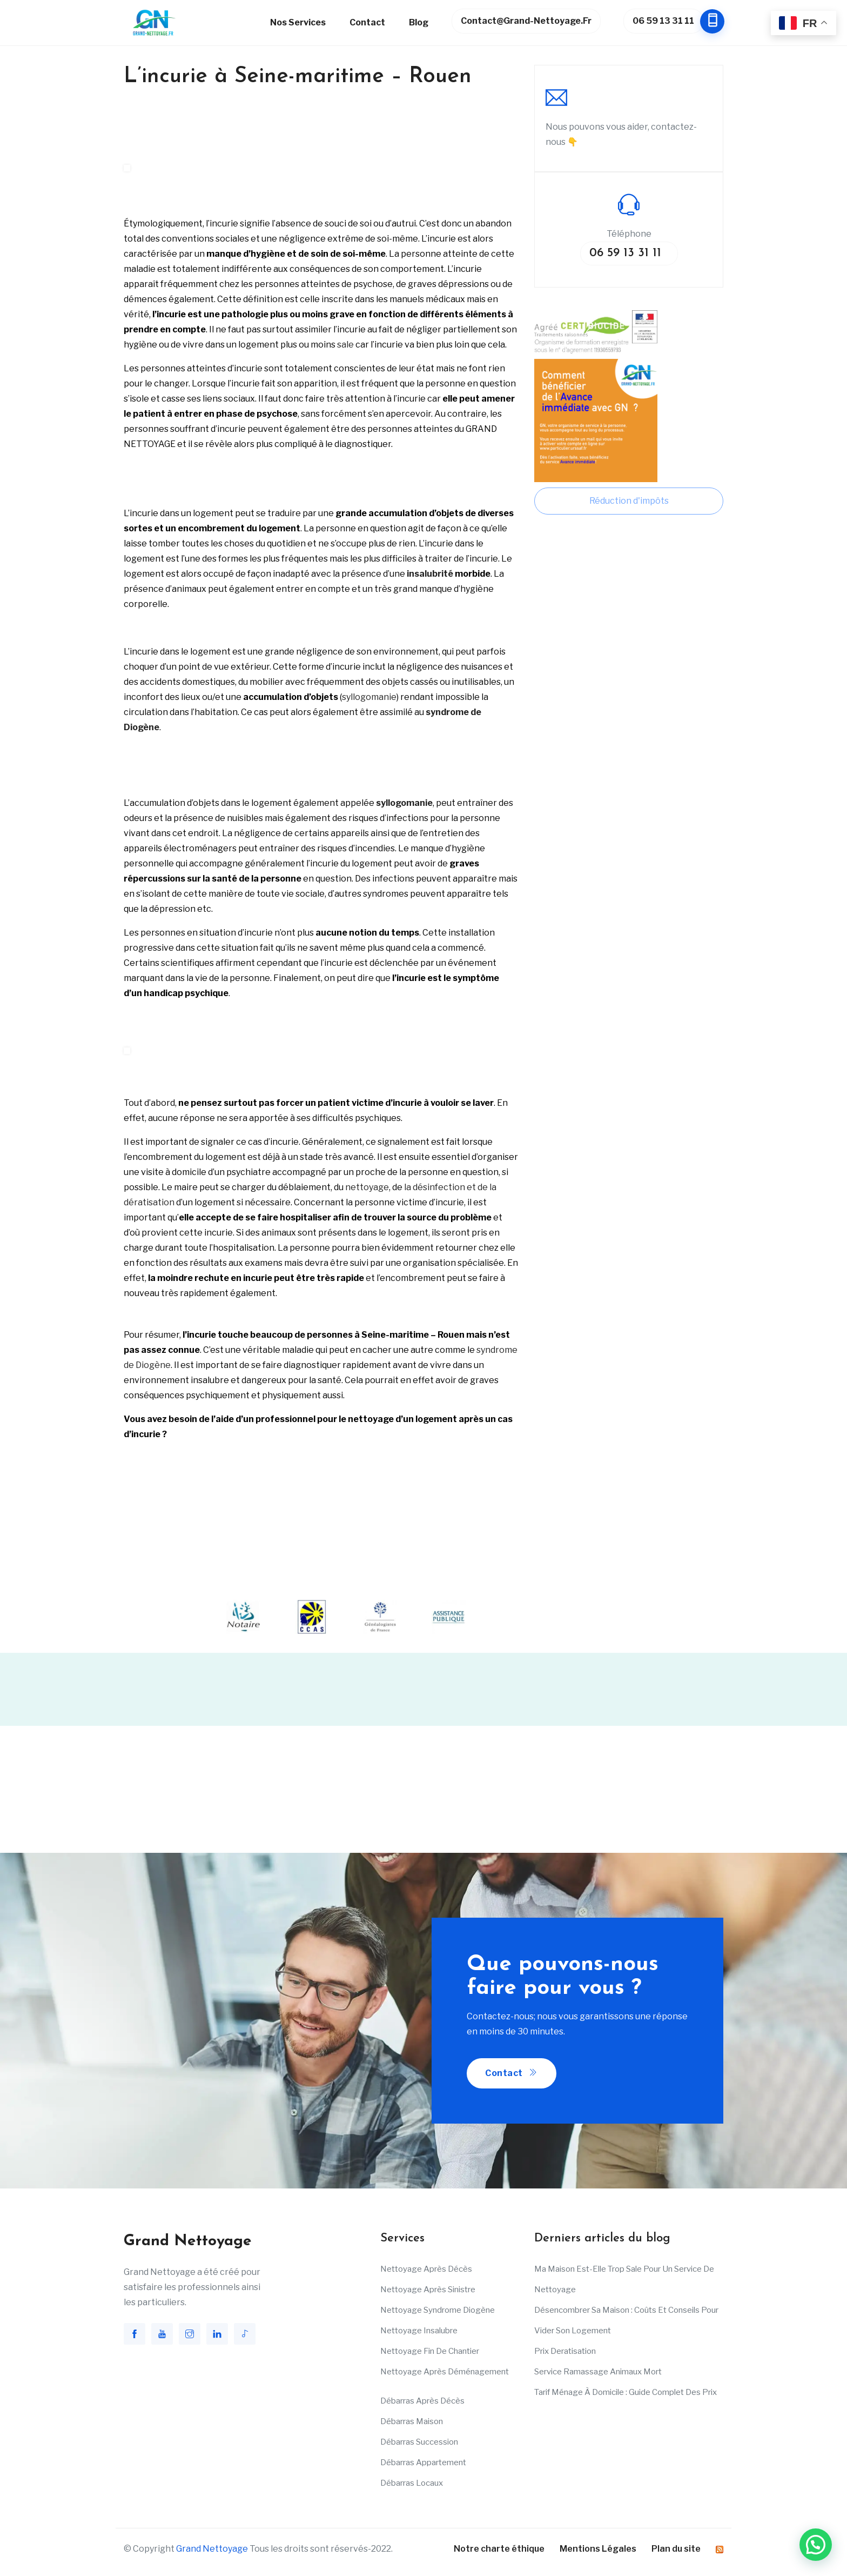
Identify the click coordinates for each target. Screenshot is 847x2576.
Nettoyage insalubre (419, 2330)
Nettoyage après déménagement (444, 2372)
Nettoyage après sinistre (427, 2289)
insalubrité (430, 574)
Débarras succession (419, 2442)
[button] (815, 2544)
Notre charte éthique (499, 2549)
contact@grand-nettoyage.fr (526, 21)
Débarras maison (411, 2421)
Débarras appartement (423, 2462)
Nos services (298, 22)
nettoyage (367, 1187)
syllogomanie (369, 697)
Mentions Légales (598, 2549)
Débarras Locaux (411, 2483)
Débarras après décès (422, 2401)
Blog (418, 22)
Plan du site (676, 2549)
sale (345, 344)
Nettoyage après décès (426, 2269)
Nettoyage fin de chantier (429, 2351)
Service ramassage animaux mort (598, 2372)
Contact (367, 22)
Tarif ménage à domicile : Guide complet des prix (625, 2392)
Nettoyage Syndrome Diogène (437, 2310)
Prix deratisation (565, 2351)
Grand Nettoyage (212, 2549)
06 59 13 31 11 (668, 21)
